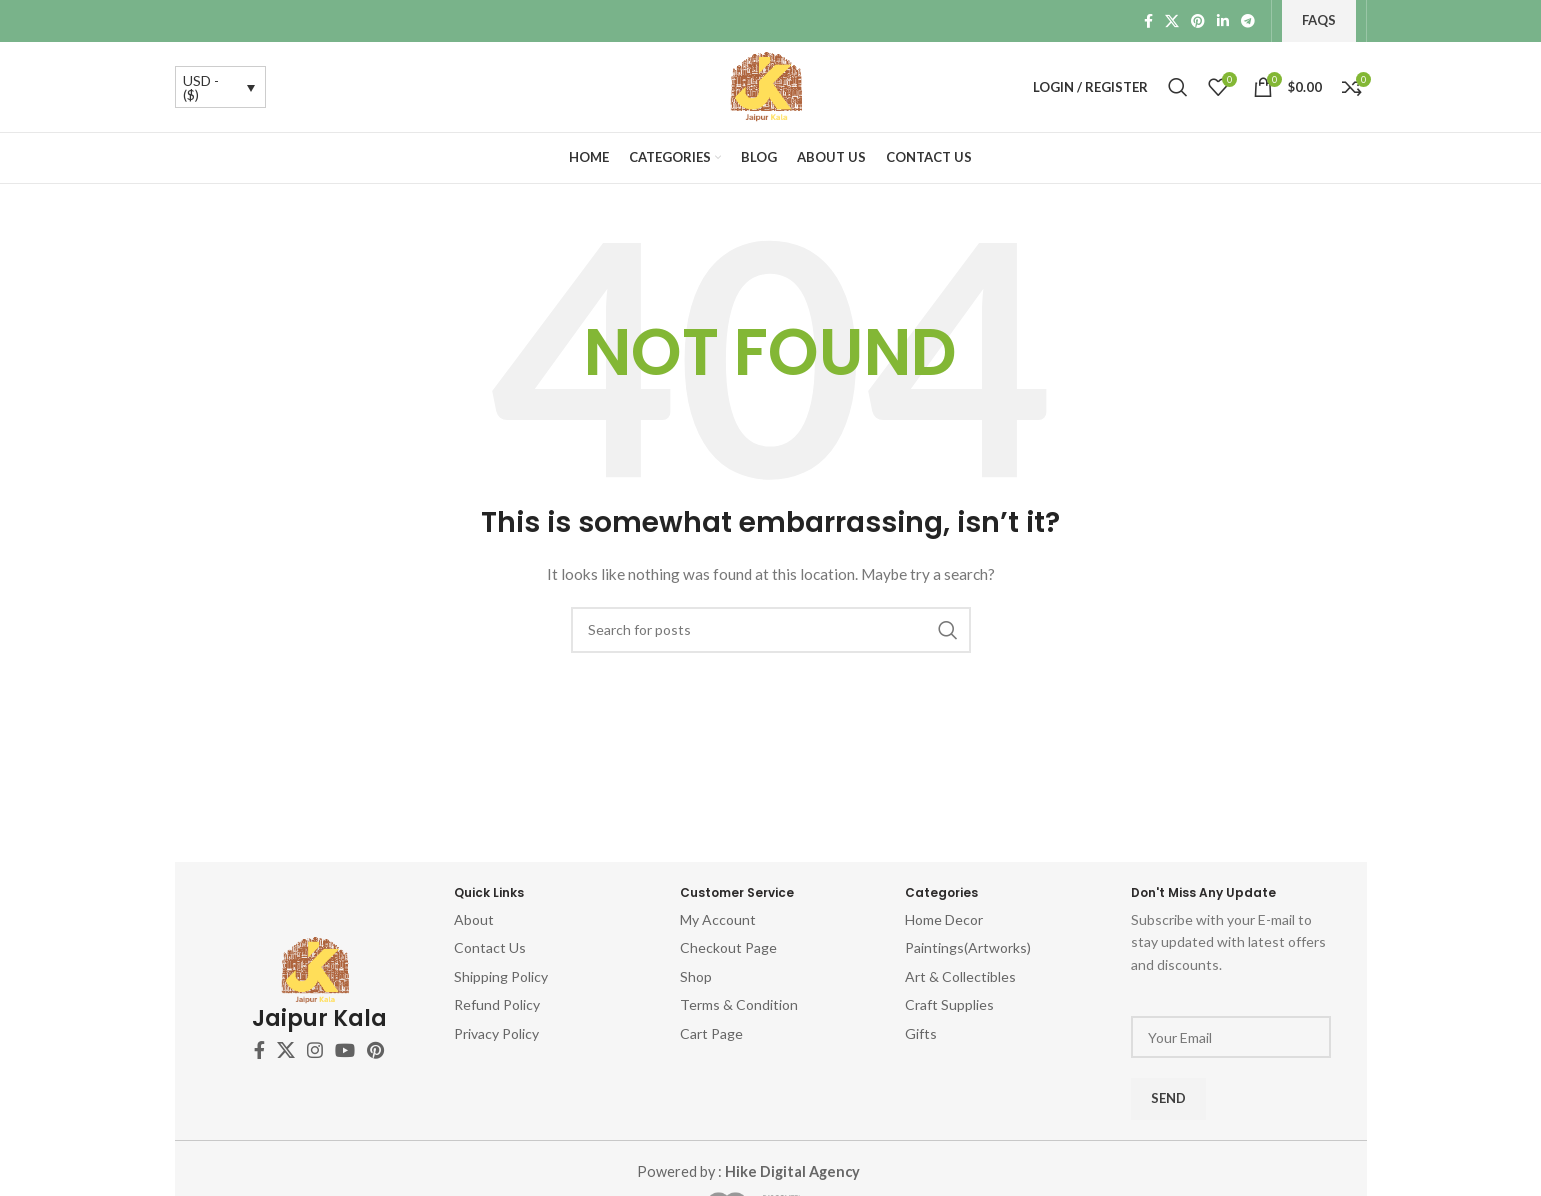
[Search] (1178, 87)
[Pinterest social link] (1198, 21)
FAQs (1319, 20)
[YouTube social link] (345, 1050)
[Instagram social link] (315, 1050)
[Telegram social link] (1248, 21)
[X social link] (1172, 21)
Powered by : (748, 1171)
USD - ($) (201, 87)
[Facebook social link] (1148, 21)
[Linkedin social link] (1223, 21)
